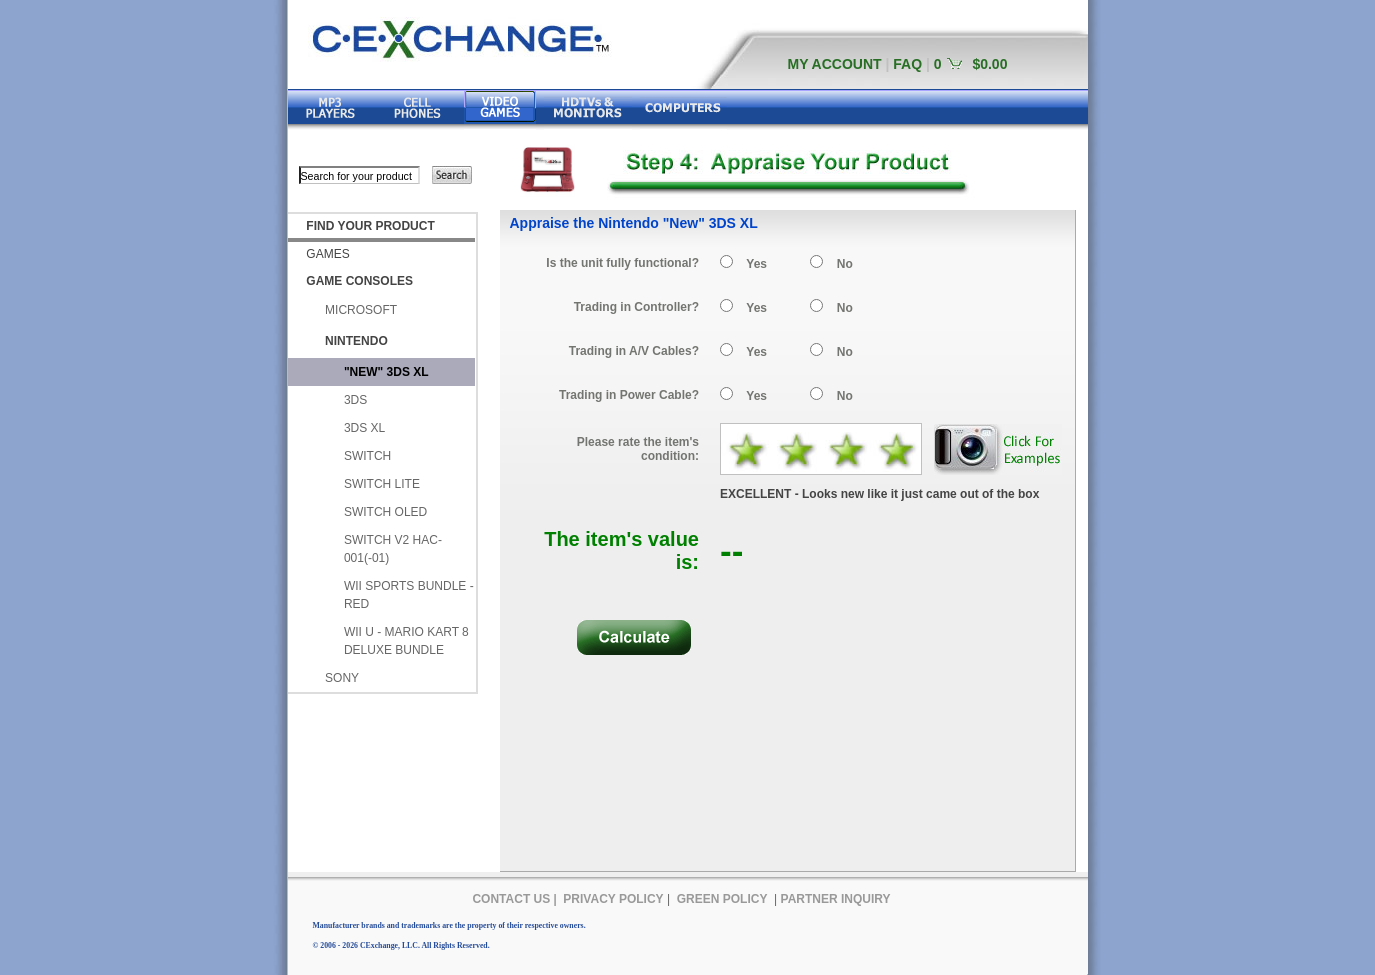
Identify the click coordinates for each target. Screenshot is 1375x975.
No (845, 264)
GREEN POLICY (722, 899)
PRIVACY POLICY (613, 899)
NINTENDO (356, 341)
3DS (355, 400)
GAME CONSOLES (359, 281)
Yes (756, 264)
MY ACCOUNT (835, 64)
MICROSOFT (361, 310)
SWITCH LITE (382, 484)
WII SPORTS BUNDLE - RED (409, 595)
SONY (342, 678)
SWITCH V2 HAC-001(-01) (393, 549)
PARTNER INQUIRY (836, 899)
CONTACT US (511, 899)
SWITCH (367, 456)
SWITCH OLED (385, 512)
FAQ (907, 64)
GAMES (327, 254)
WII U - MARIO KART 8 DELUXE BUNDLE (406, 641)
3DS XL (364, 428)
